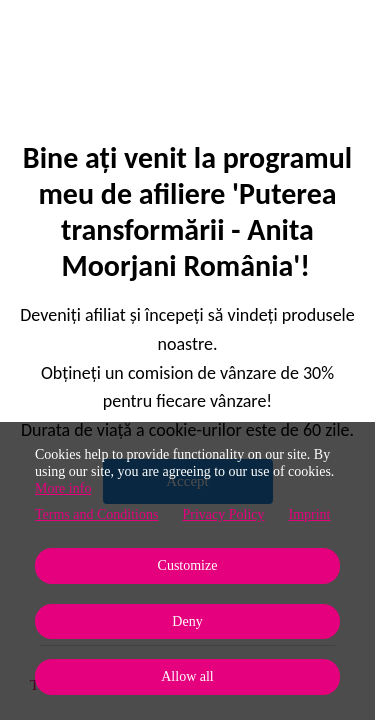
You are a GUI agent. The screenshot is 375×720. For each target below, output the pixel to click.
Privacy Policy (223, 514)
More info (63, 488)
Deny (187, 621)
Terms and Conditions (96, 514)
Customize (188, 565)
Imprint (310, 514)
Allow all (187, 676)
